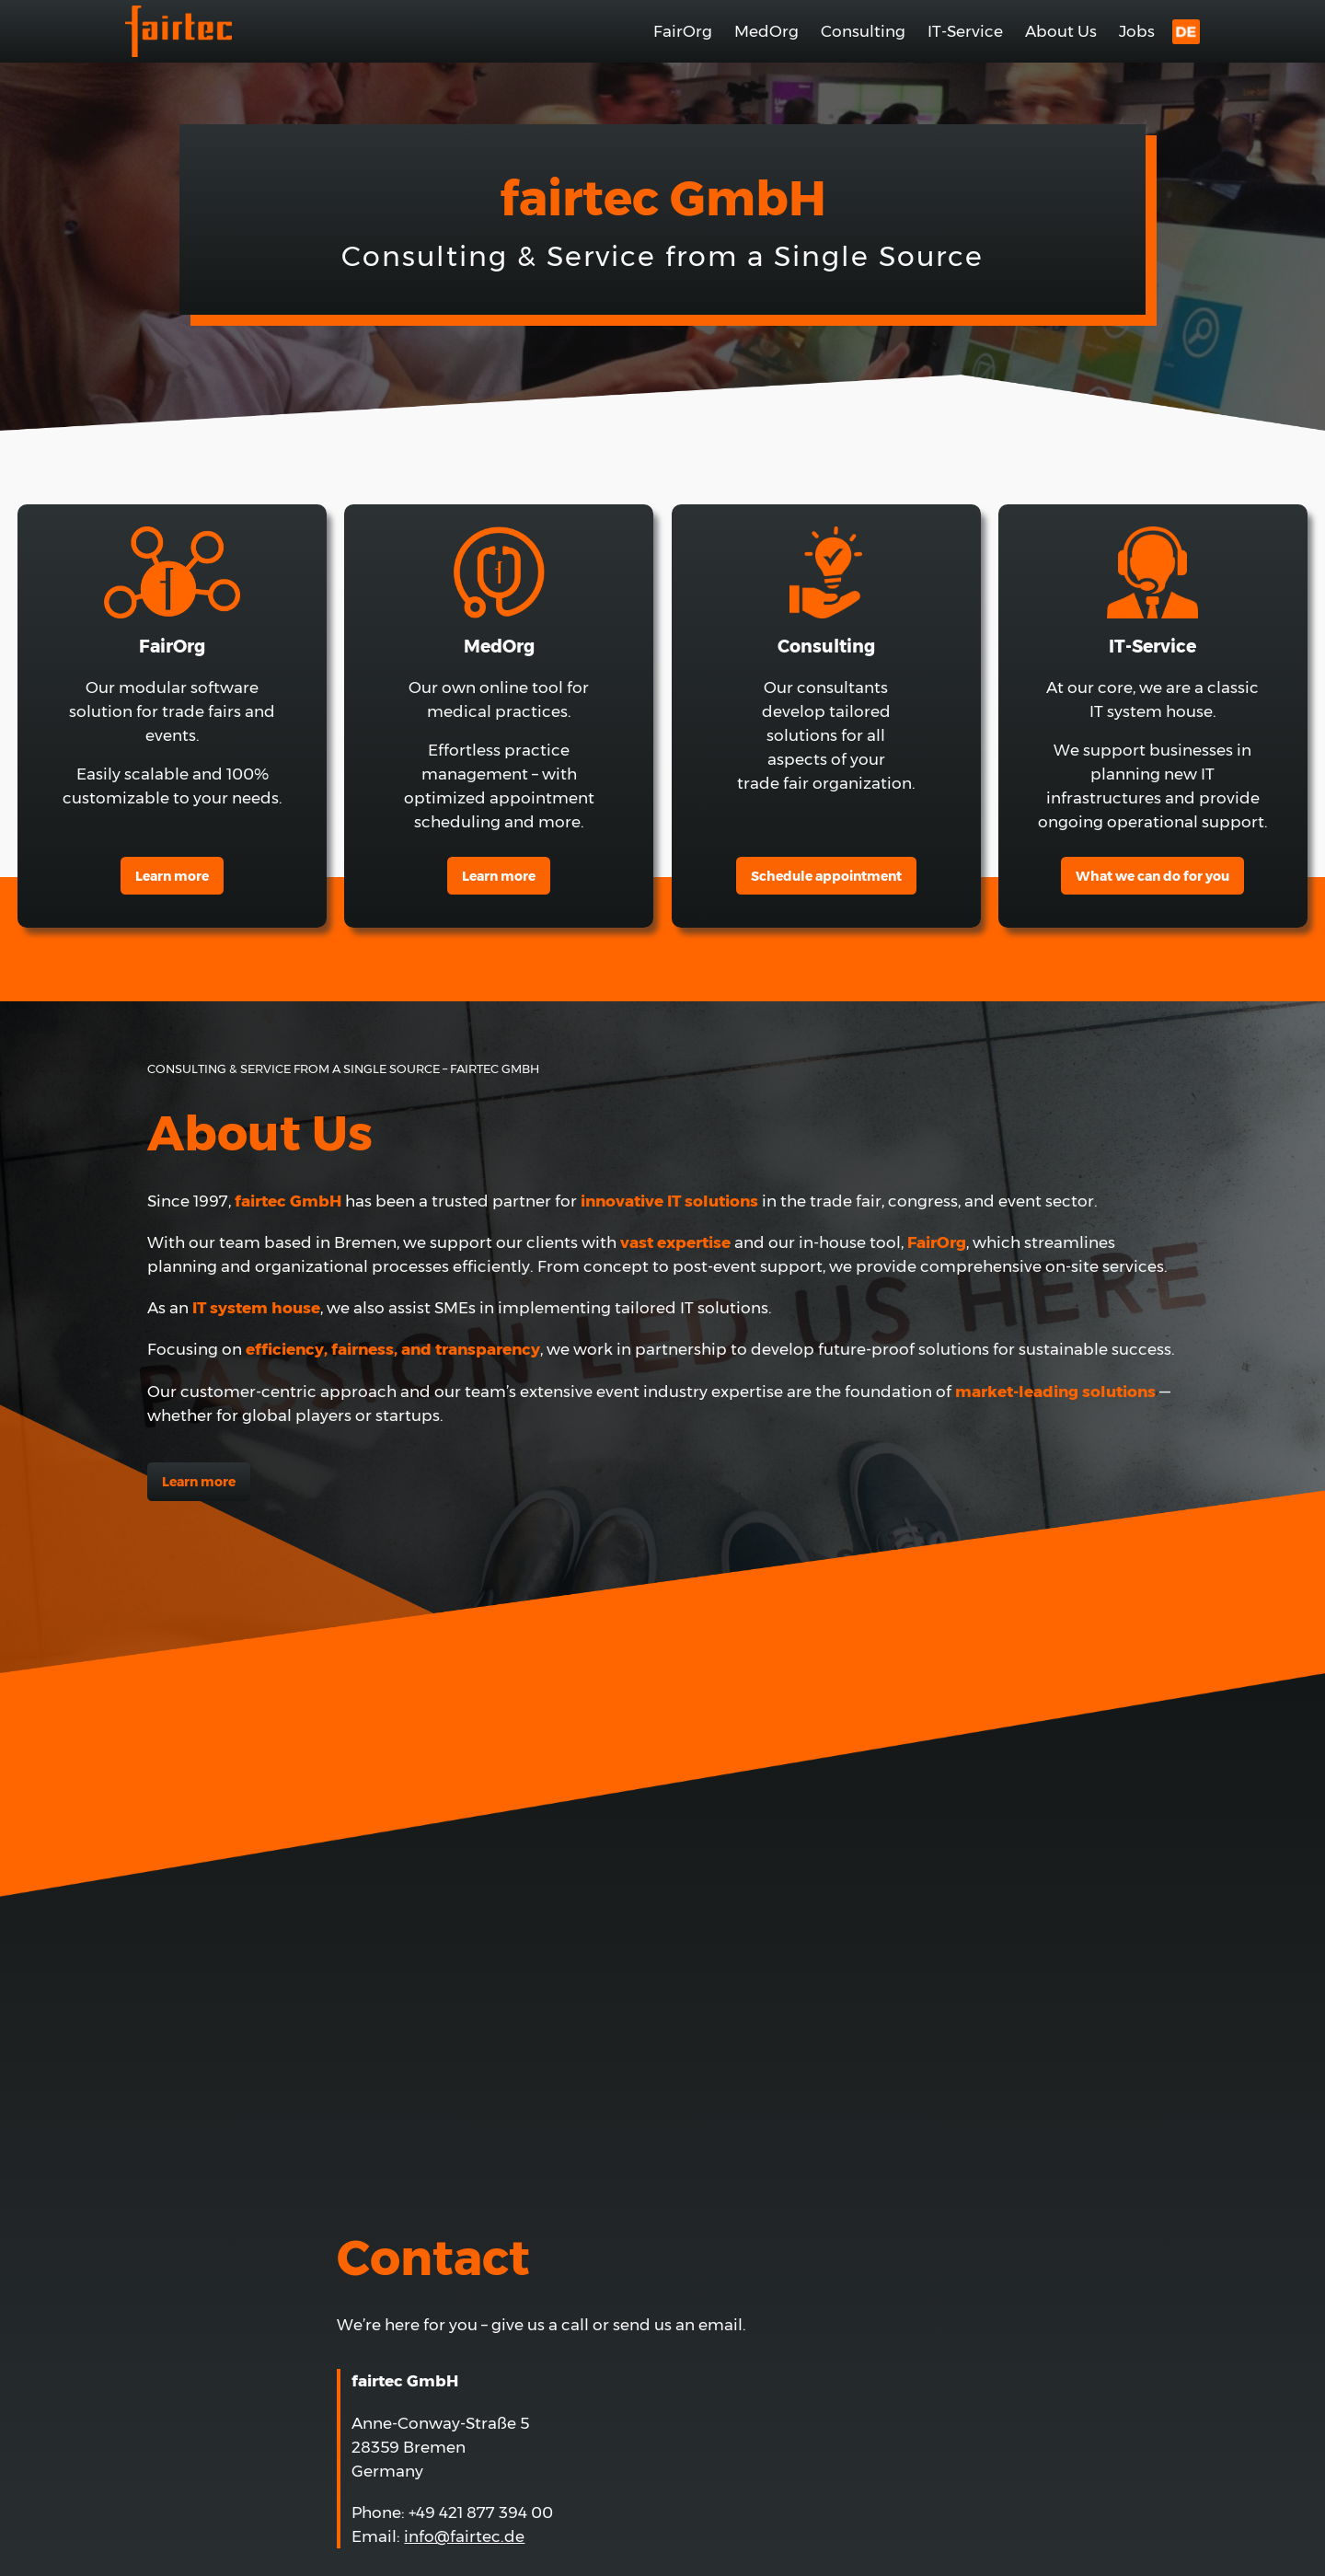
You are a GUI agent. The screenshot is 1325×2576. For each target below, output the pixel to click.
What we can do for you (1152, 876)
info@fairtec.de (464, 2536)
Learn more (172, 876)
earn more (499, 876)
